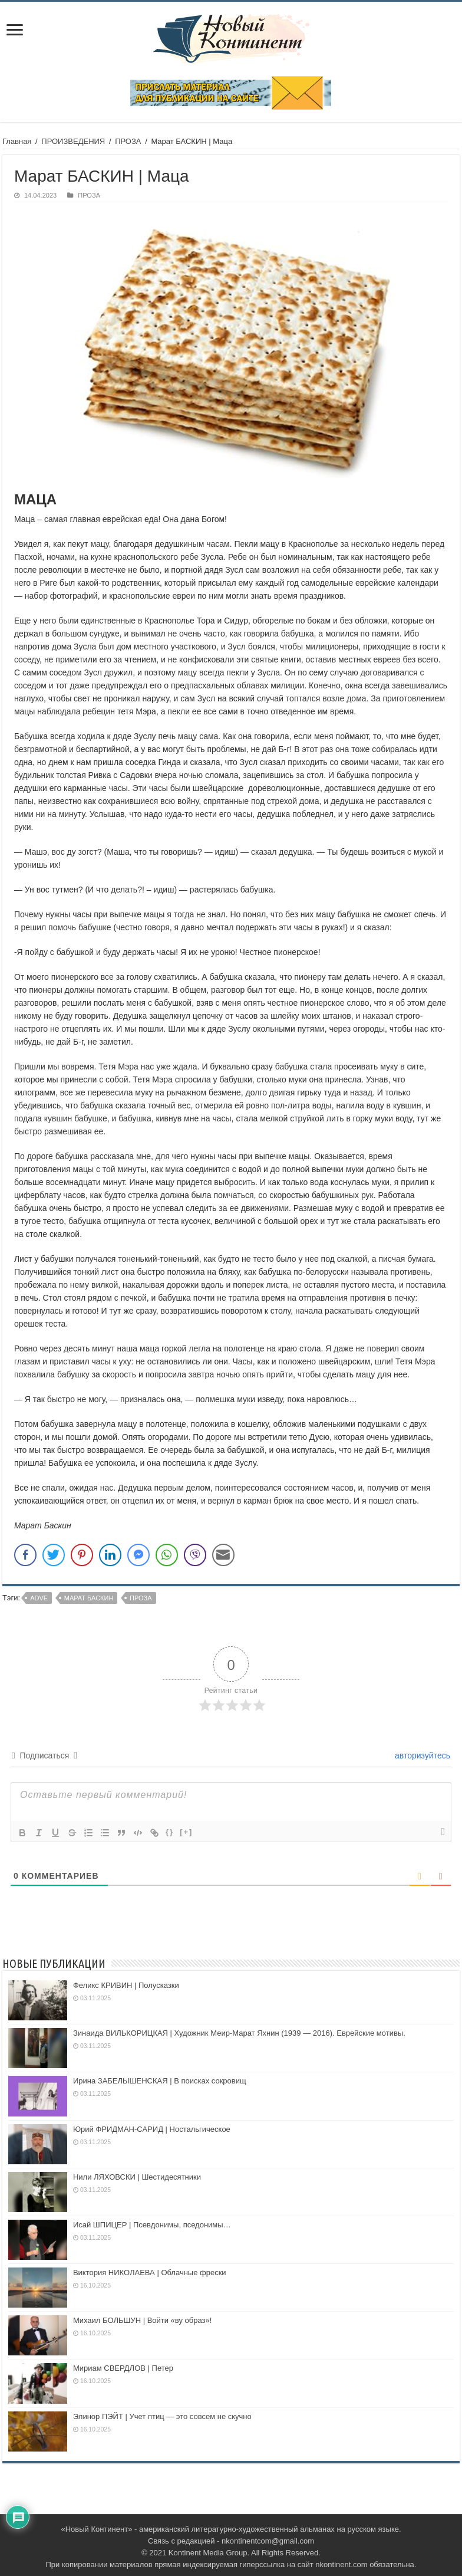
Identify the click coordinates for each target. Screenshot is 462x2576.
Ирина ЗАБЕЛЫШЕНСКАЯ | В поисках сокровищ (159, 2080)
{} (170, 1831)
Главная (16, 141)
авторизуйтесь (421, 1755)
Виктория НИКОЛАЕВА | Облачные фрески (149, 2272)
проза (141, 1598)
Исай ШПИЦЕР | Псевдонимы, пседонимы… (152, 2224)
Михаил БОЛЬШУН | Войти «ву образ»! (142, 2320)
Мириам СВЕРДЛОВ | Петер (123, 2368)
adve (39, 1598)
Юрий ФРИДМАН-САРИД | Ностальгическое (151, 2129)
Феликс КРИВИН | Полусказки (126, 1985)
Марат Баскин (89, 1598)
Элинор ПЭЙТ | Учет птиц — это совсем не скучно (162, 2416)
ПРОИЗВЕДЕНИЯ (73, 141)
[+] (186, 1831)
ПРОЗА (128, 141)
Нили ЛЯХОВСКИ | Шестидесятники (137, 2177)
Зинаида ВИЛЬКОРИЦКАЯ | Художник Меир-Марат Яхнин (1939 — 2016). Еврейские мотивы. (239, 2033)
